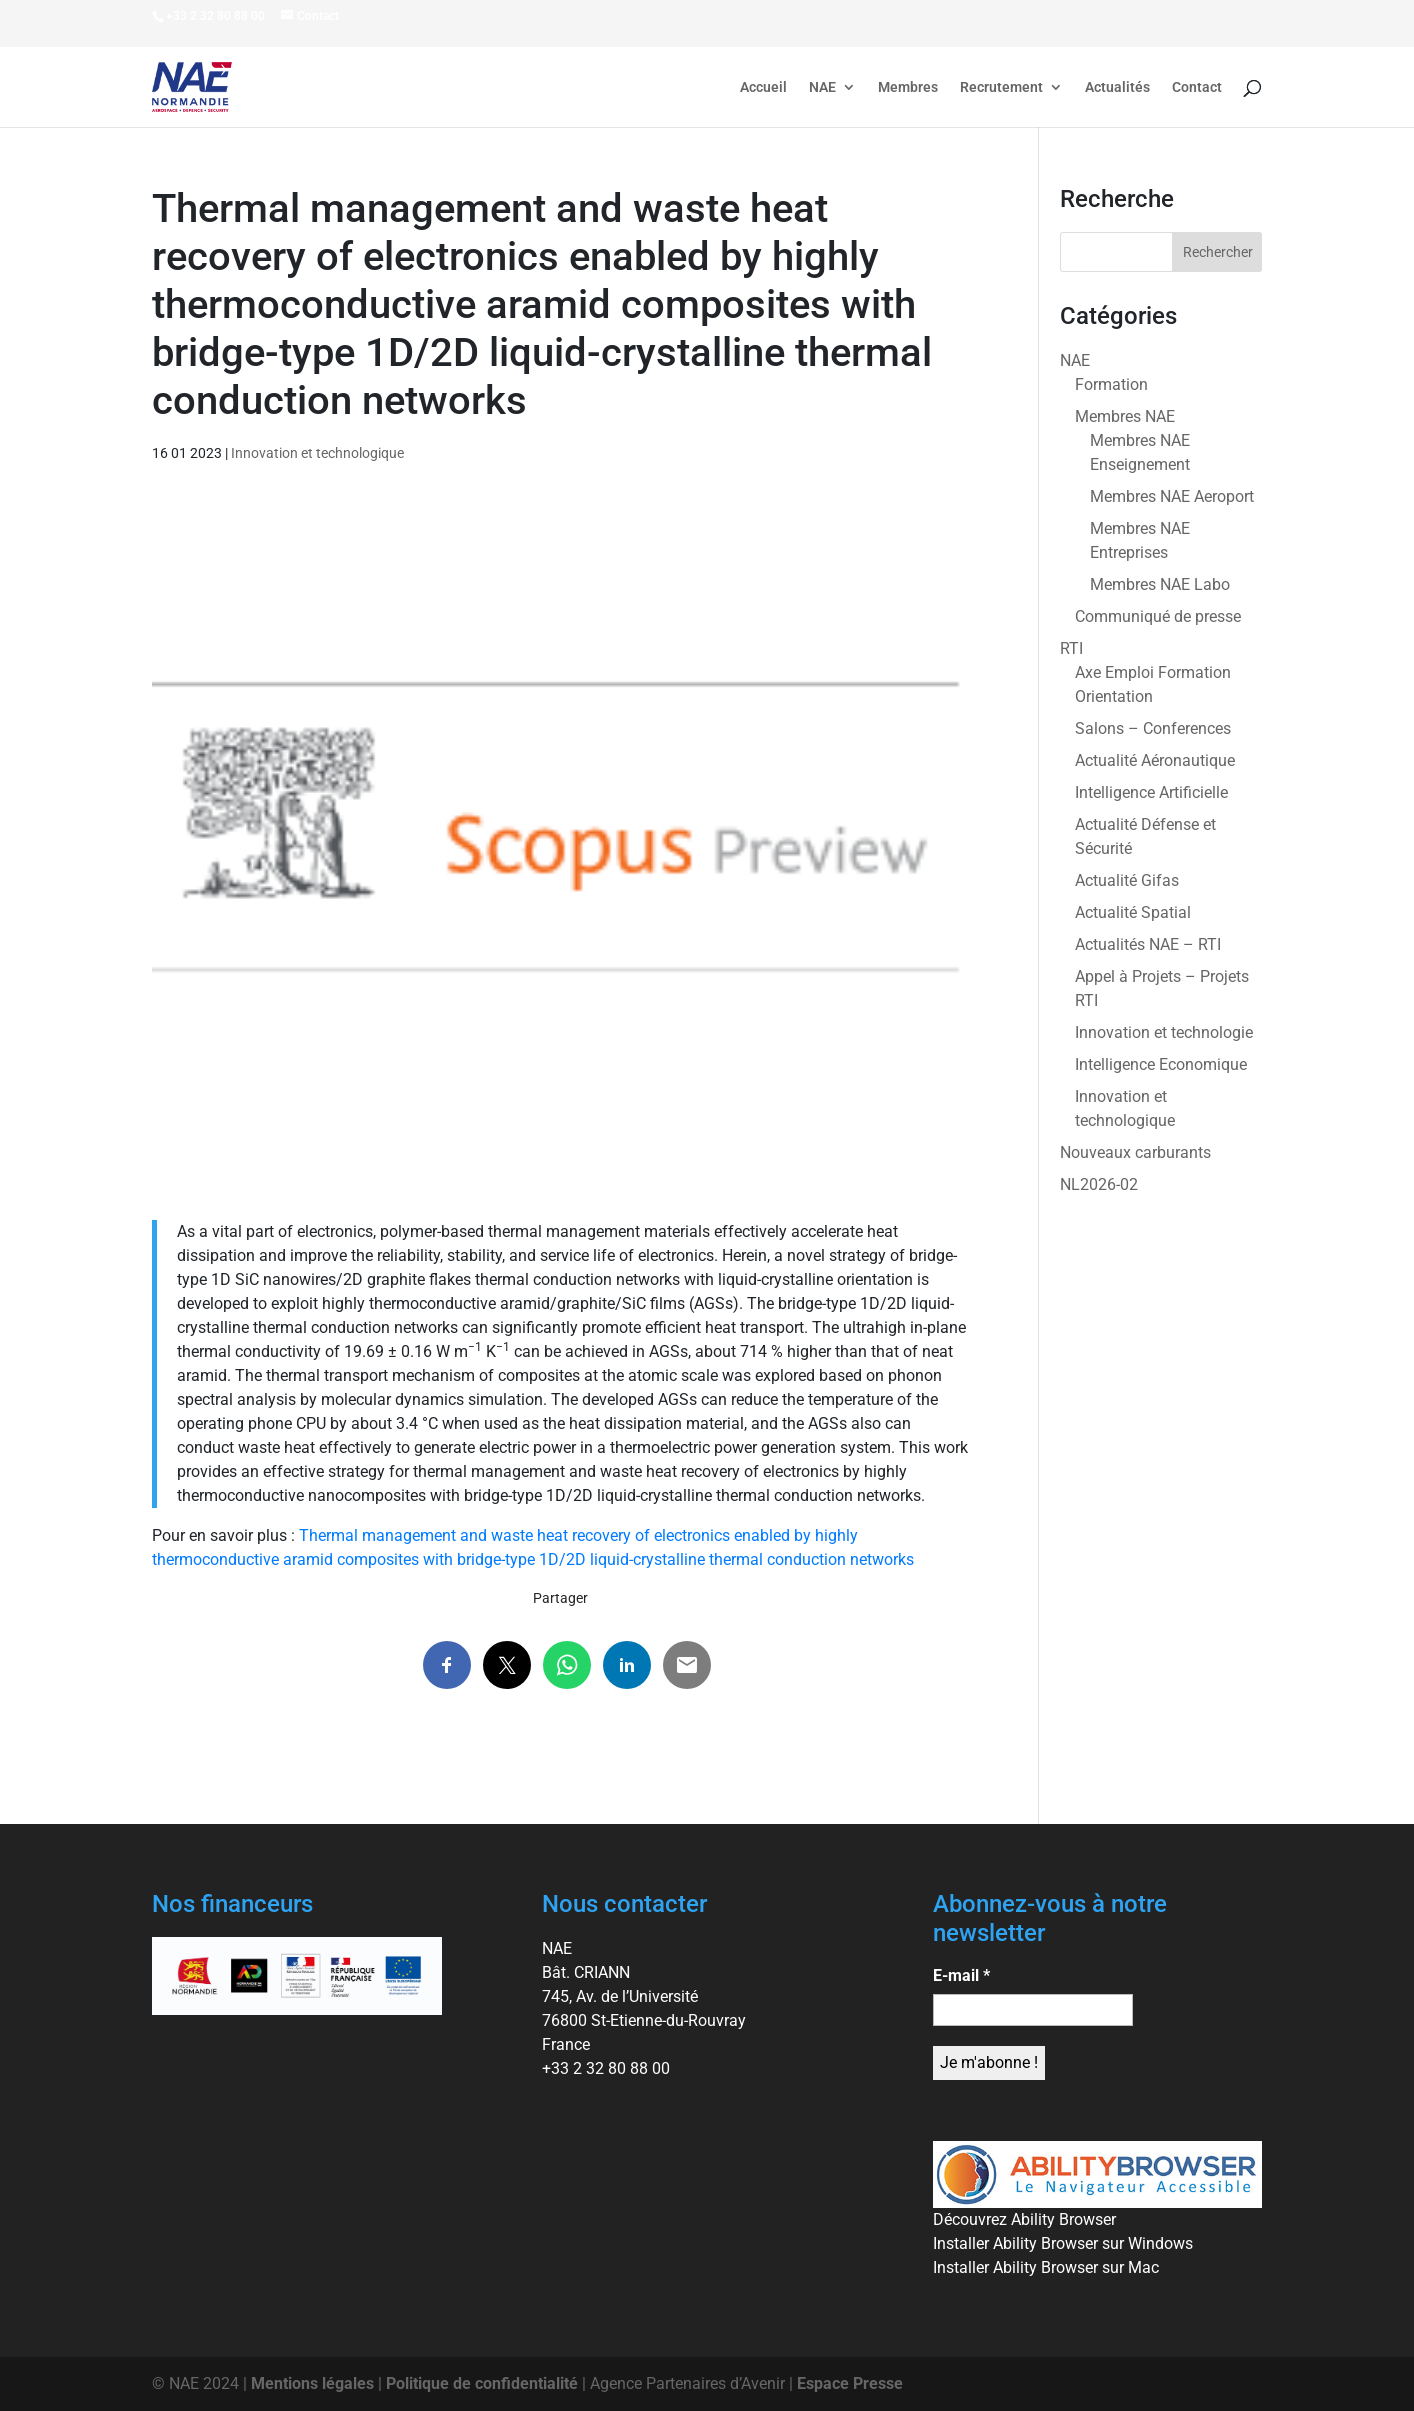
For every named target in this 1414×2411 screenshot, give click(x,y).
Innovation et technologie (1164, 1032)
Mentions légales (312, 2383)
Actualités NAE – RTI (1148, 944)
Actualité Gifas (1127, 880)
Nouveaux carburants (1135, 1152)
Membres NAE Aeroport (1172, 496)
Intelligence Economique (1161, 1064)
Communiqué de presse (1158, 616)
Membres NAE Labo (1160, 584)
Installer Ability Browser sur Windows (1063, 2243)
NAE (822, 87)
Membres (908, 87)
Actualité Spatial (1133, 912)
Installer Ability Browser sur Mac (1046, 2267)
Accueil (763, 87)
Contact (1197, 87)
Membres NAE (1125, 416)
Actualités (1117, 87)
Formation (1111, 384)
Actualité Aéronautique (1155, 760)
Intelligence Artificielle (1151, 792)
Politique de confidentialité (482, 2383)
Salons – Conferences (1153, 728)
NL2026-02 (1099, 1184)
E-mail (961, 1975)
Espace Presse (850, 2383)
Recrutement (1001, 87)
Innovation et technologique (317, 453)
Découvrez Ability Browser (1024, 2219)
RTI (1071, 648)
